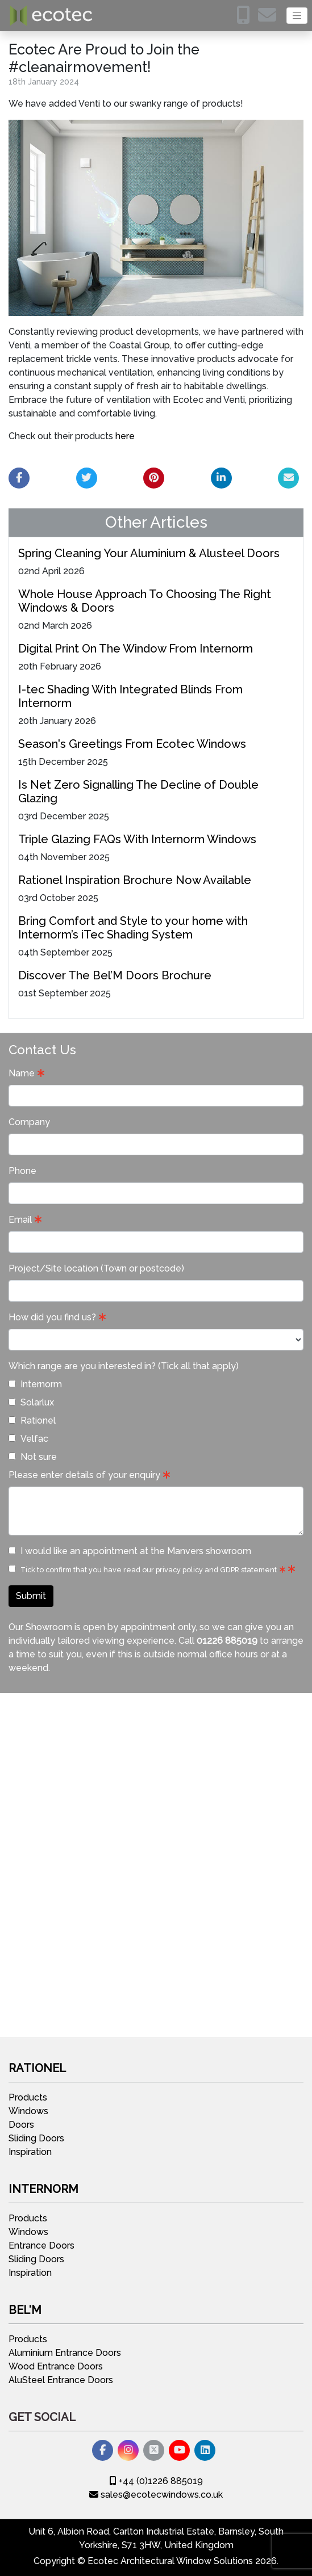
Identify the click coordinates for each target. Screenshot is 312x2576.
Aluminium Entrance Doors (65, 2352)
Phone (22, 1170)
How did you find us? (52, 1317)
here (125, 436)
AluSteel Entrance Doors (61, 2380)
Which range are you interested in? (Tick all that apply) (124, 1366)
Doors (21, 2124)
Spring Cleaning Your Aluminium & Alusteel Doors (149, 553)
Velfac (28, 1438)
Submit (31, 1595)
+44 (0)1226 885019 (156, 2481)
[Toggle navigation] (296, 15)
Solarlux (31, 1402)
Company (29, 1122)
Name (22, 1073)
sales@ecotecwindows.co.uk (156, 2494)
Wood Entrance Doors (56, 2366)
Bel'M (25, 2310)
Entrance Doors (41, 2245)
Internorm (35, 1384)
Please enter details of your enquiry (84, 1475)
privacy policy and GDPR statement (216, 1569)
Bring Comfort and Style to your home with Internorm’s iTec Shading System (133, 927)
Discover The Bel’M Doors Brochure (114, 975)
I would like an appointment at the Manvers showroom (130, 1551)
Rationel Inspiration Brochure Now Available (134, 880)
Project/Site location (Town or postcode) (96, 1268)
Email (20, 1219)
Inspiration (30, 2151)
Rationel (32, 1420)
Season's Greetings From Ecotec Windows (132, 744)
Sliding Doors (36, 2138)
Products (28, 2097)
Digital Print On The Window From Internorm (135, 648)
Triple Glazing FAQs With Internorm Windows (137, 839)
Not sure (33, 1456)
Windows (28, 2111)
